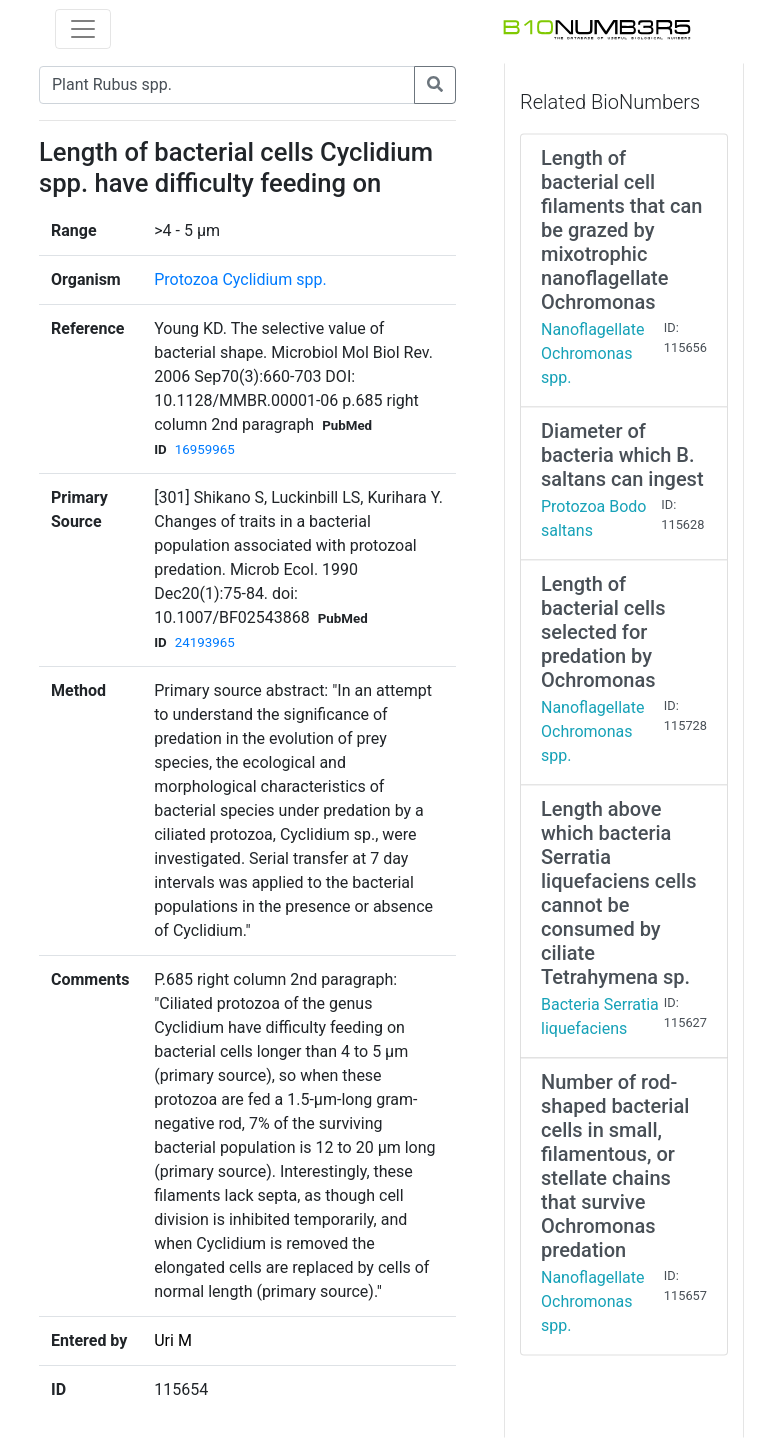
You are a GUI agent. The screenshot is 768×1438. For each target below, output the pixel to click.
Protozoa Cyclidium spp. (240, 279)
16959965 (205, 449)
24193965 (205, 642)
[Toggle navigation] (83, 29)
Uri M (173, 1340)
